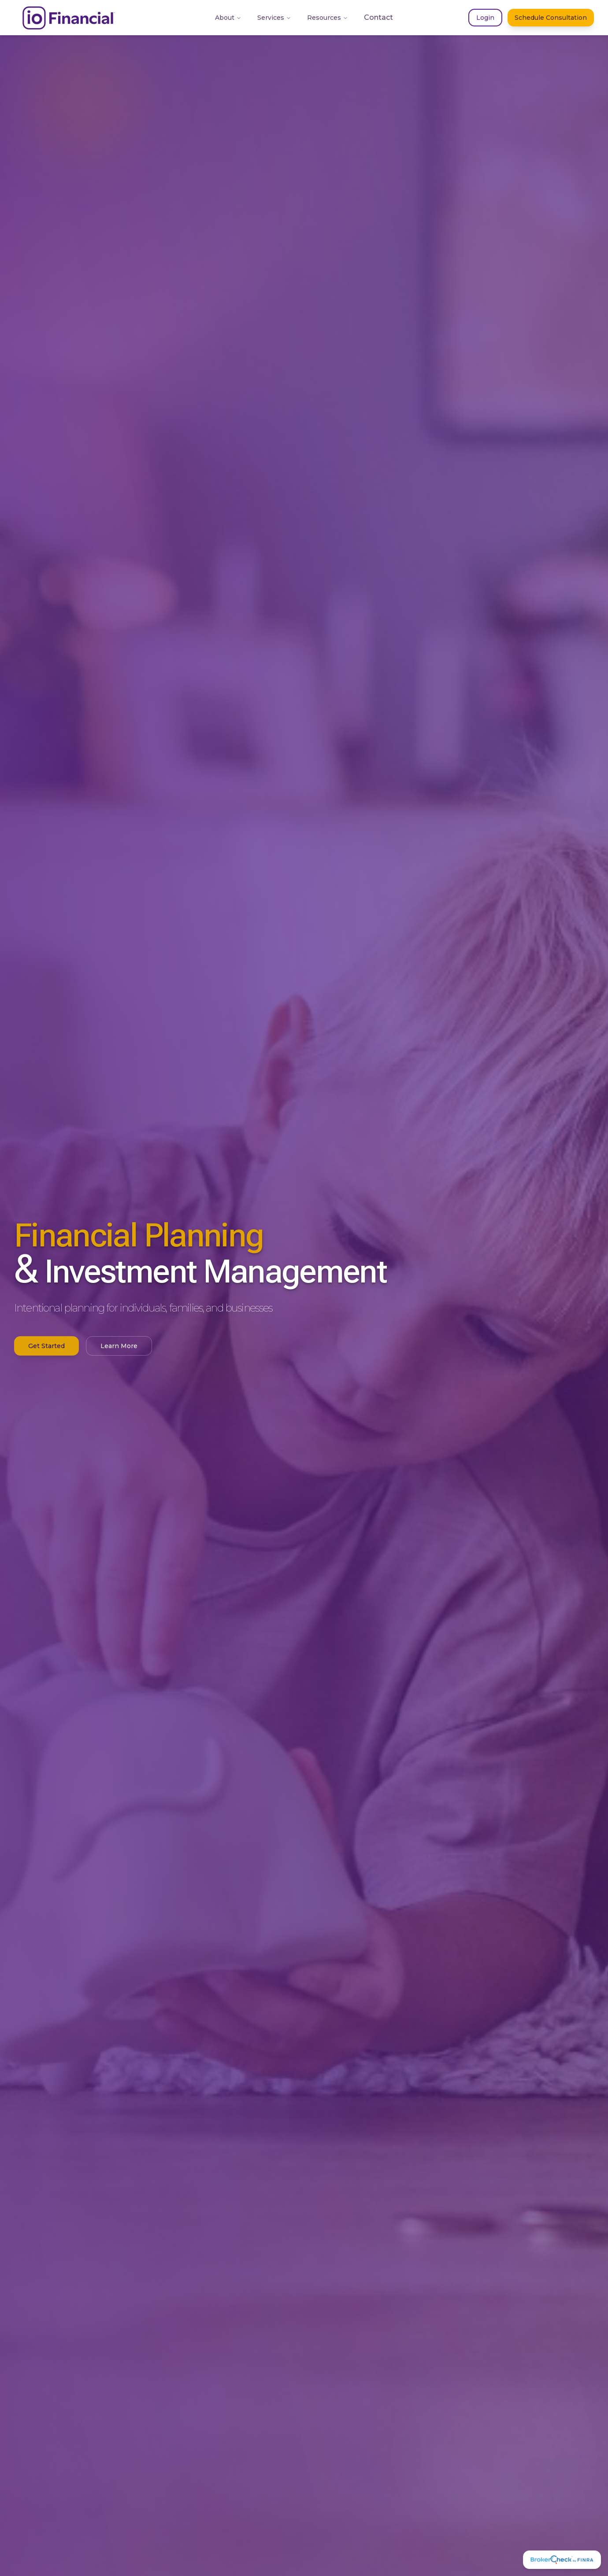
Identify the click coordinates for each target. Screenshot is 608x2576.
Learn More (118, 1346)
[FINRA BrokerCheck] (562, 2559)
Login (485, 18)
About (228, 18)
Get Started (46, 1346)
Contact (378, 17)
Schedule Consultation (551, 18)
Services (274, 18)
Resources (327, 18)
